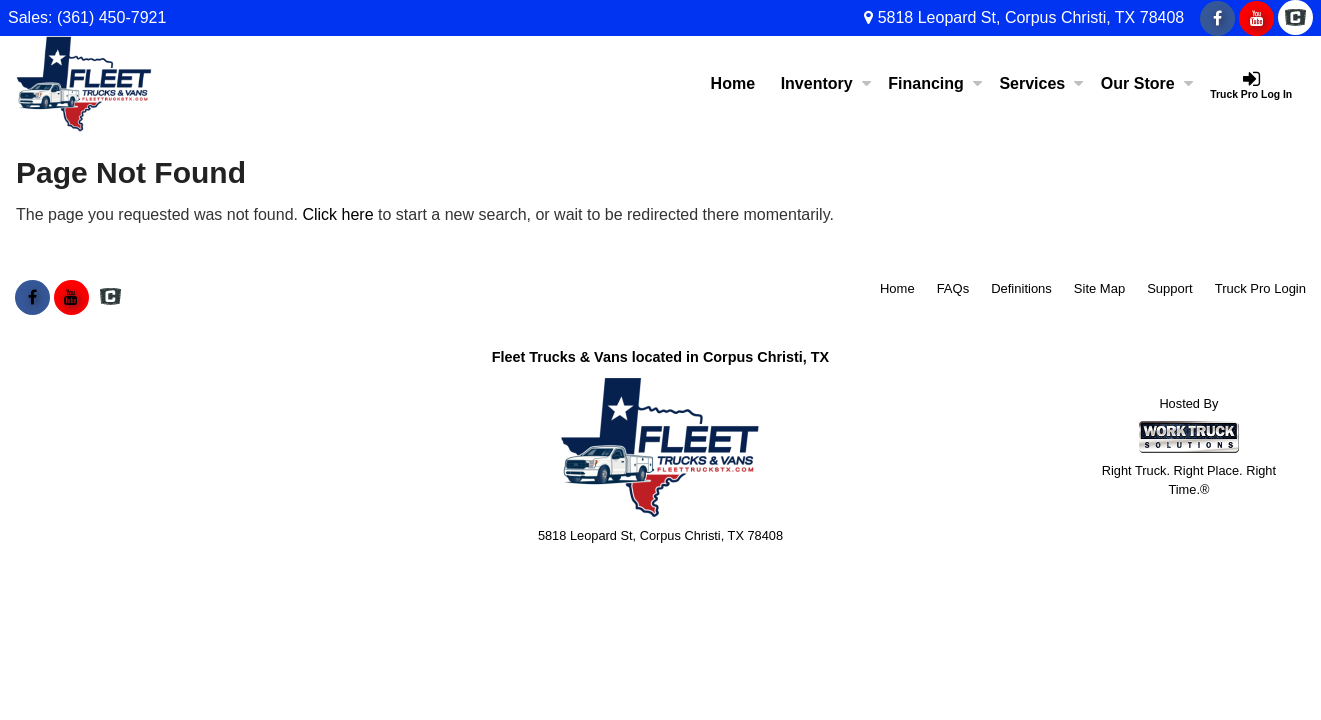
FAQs (953, 288)
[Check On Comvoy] (1295, 19)
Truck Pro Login (1260, 288)
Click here (337, 214)
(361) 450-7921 (111, 17)
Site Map (1099, 288)
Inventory (826, 83)
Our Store (1147, 83)
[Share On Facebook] (1217, 19)
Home (733, 83)
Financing (935, 83)
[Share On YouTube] (1256, 19)
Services (1041, 83)
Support (1170, 288)
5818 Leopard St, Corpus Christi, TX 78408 (1024, 17)
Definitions (1021, 288)
